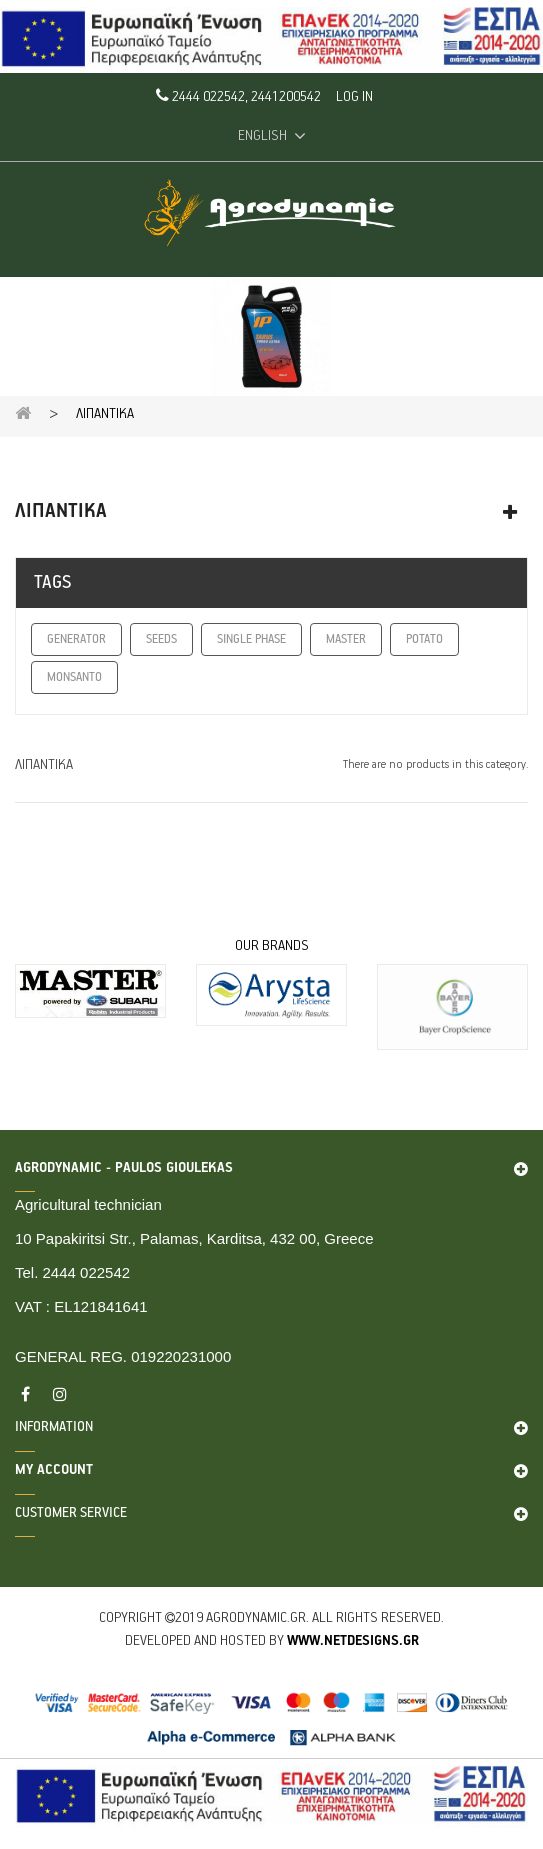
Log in (354, 97)
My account (54, 1470)
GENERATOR (76, 639)
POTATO (424, 639)
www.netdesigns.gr (353, 1641)
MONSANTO (74, 677)
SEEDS (161, 639)
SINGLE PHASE (251, 639)
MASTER (346, 639)
